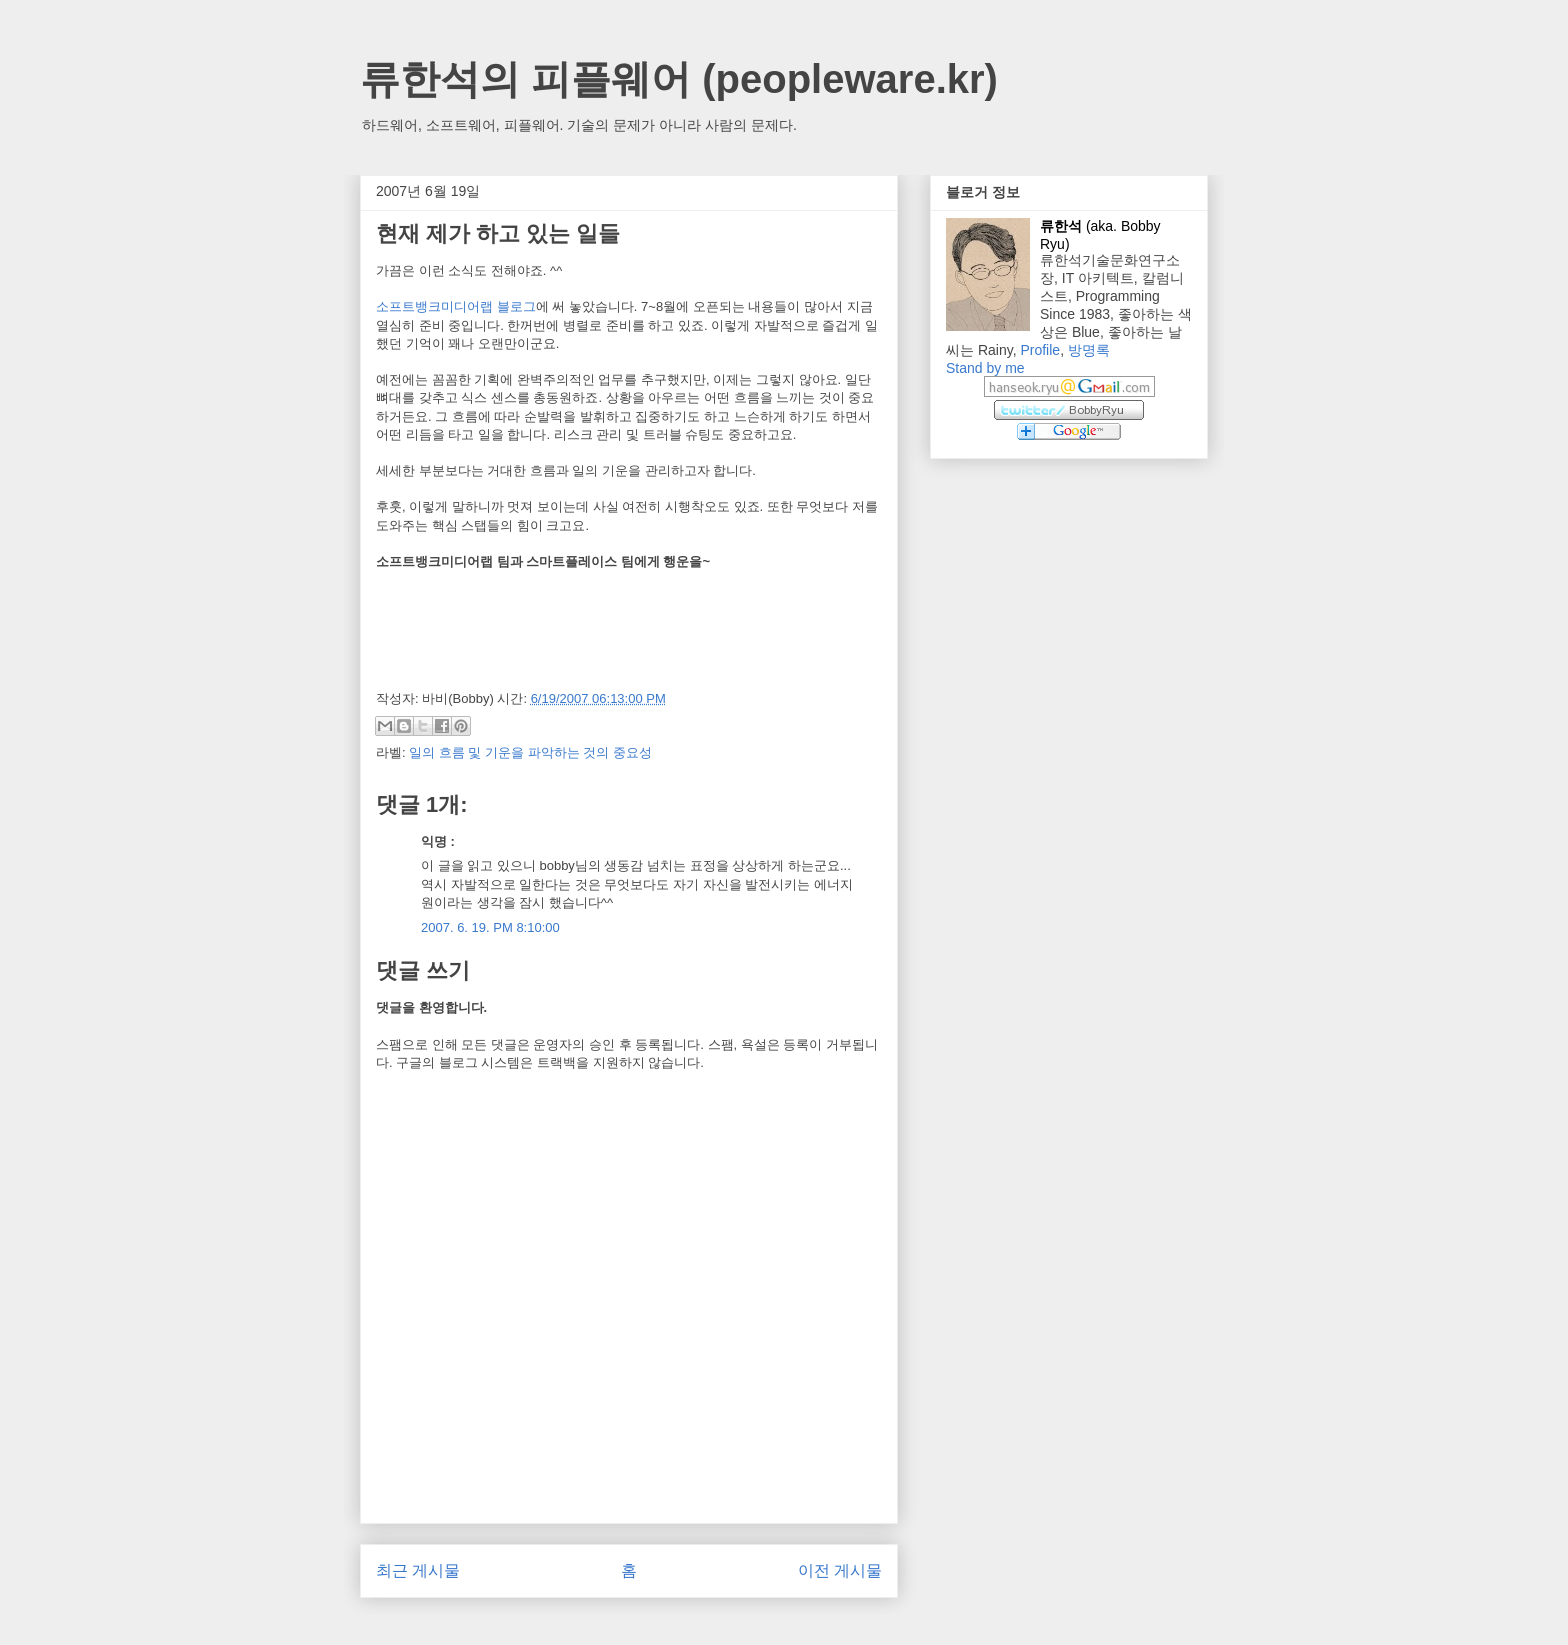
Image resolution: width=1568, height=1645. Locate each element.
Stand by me (985, 368)
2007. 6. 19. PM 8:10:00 (490, 927)
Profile (1040, 350)
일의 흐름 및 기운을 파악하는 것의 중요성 (530, 752)
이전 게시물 (840, 1570)
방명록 (1089, 350)
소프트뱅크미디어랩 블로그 (456, 306)
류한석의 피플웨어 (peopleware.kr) (679, 79)
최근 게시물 (418, 1570)
